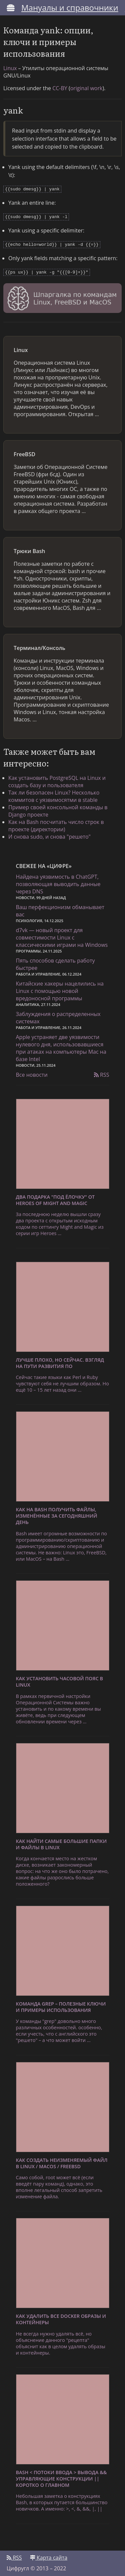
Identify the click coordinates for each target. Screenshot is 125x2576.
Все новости (32, 1072)
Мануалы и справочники (69, 7)
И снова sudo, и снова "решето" (49, 834)
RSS (101, 1072)
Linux (10, 68)
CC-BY (59, 88)
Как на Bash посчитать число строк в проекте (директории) (56, 823)
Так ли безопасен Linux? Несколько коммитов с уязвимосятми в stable (53, 793)
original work (86, 88)
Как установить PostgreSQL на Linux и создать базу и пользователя (57, 778)
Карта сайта (48, 2555)
